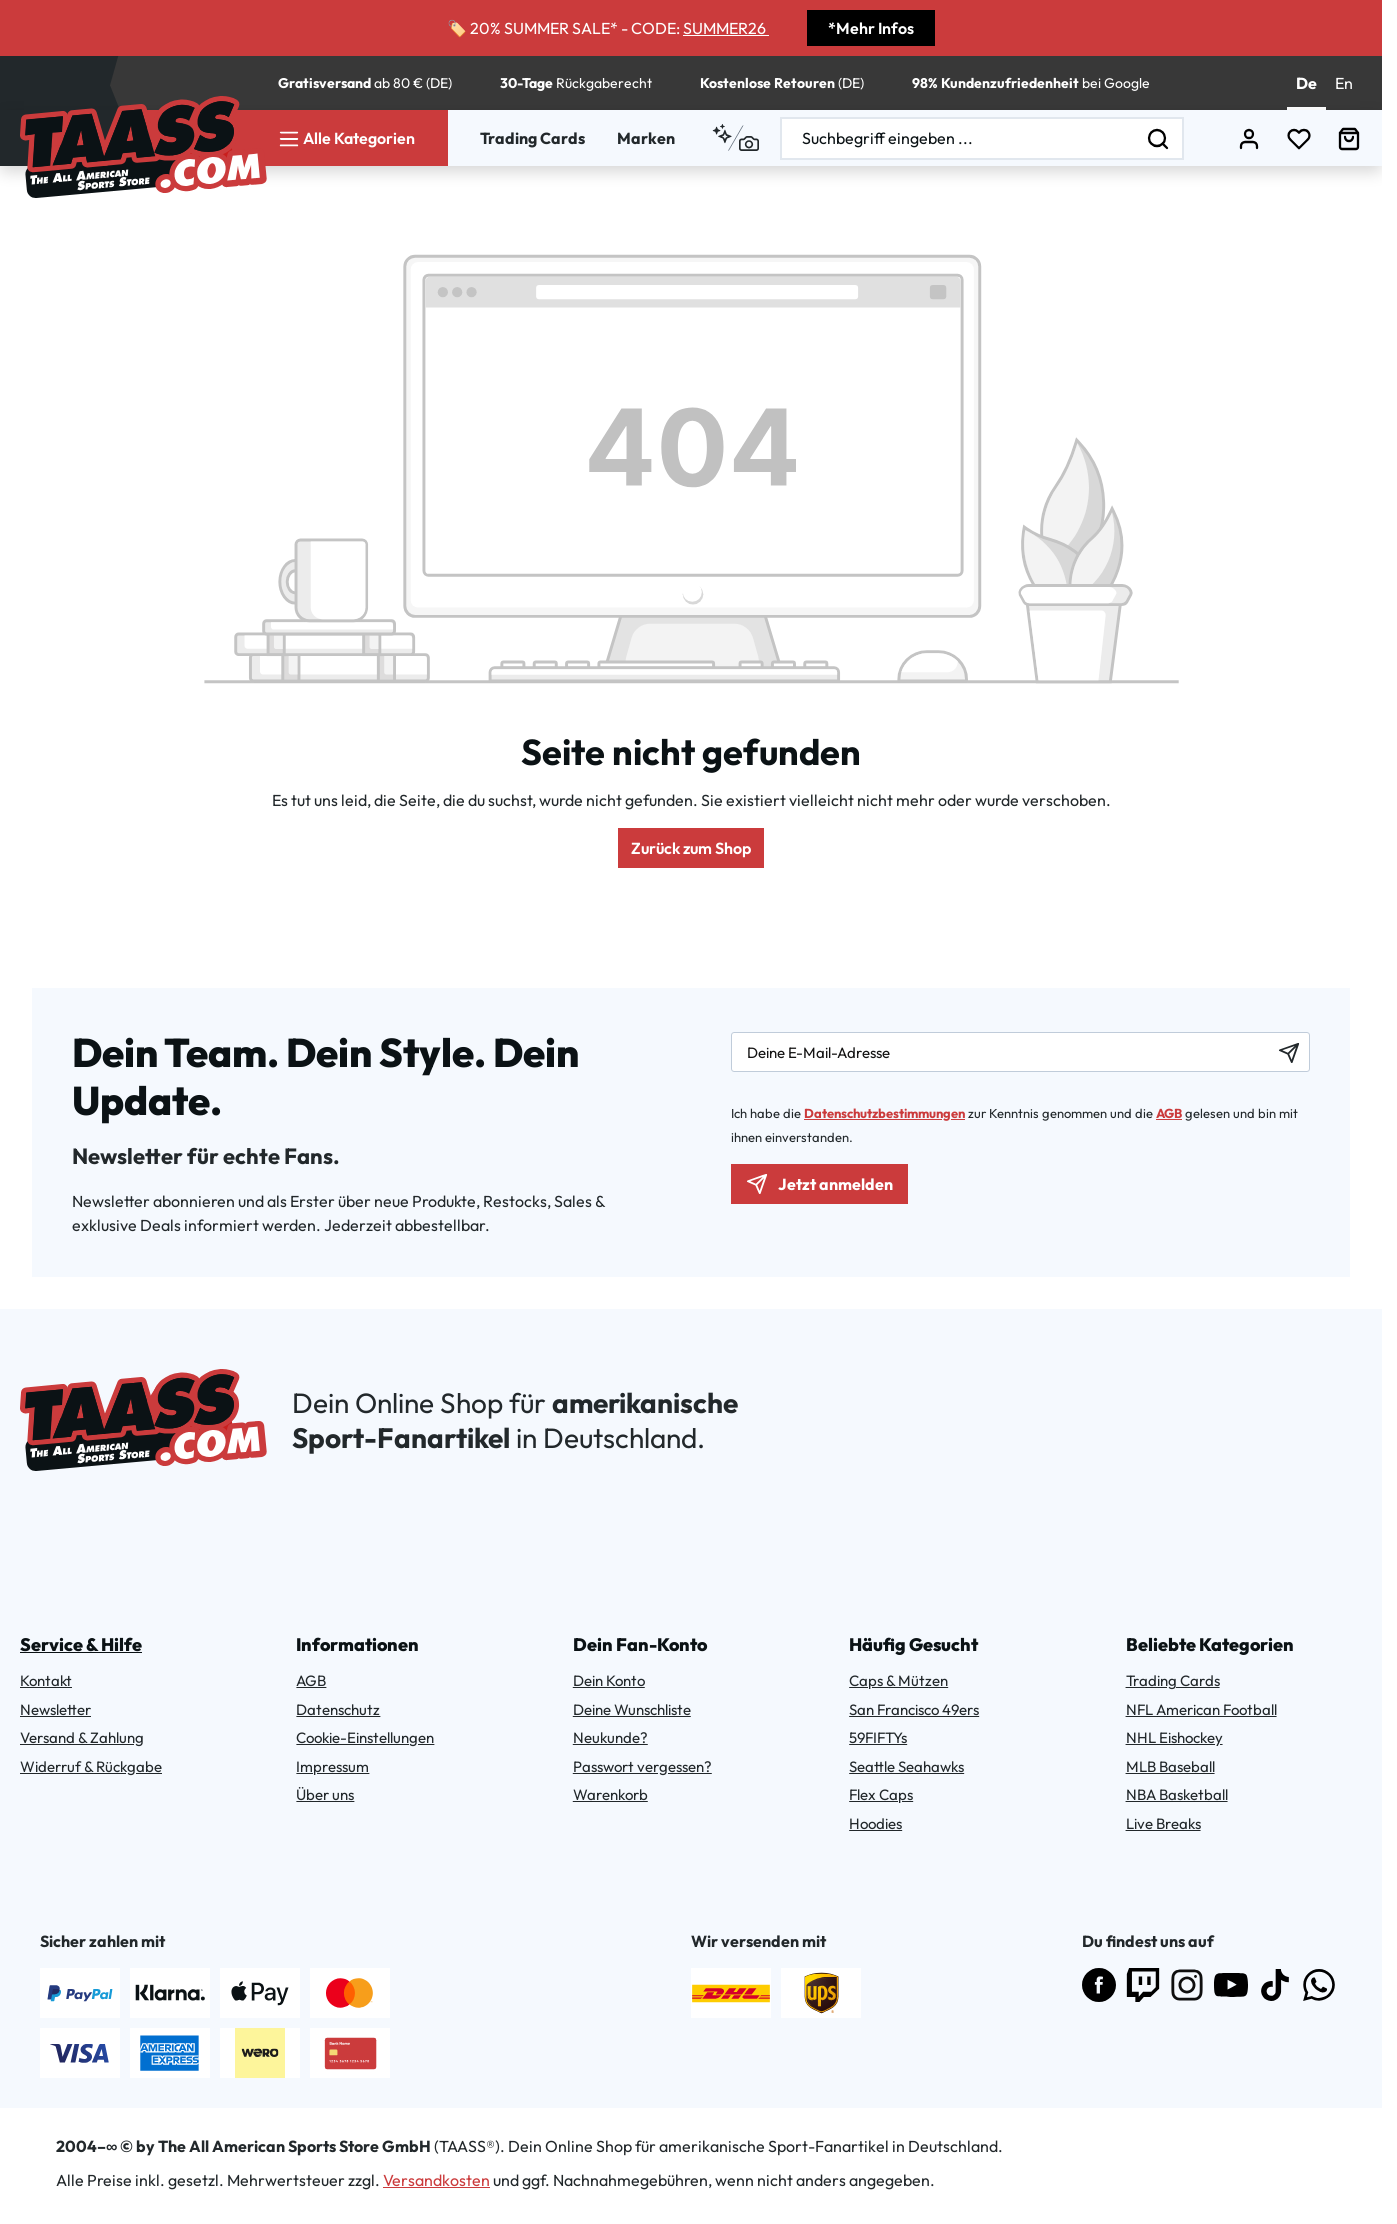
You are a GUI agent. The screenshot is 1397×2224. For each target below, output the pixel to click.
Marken (646, 138)
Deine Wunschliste (632, 1709)
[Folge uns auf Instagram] (1187, 1985)
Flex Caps (881, 1794)
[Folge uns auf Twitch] (1143, 1985)
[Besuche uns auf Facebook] (1099, 1985)
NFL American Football (1201, 1709)
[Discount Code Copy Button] (775, 34)
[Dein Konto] (1249, 138)
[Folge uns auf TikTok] (1275, 1985)
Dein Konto (609, 1680)
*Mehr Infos (871, 28)
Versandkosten (436, 2180)
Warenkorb (610, 1794)
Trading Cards (532, 138)
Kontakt (46, 1680)
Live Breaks (1163, 1823)
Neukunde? (610, 1737)
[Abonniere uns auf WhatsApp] (1319, 1985)
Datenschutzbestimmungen (884, 1113)
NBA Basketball (1177, 1794)
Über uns (325, 1794)
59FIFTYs (878, 1737)
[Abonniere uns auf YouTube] (1231, 1985)
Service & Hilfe (81, 1644)
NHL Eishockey (1174, 1737)
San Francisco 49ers (914, 1709)
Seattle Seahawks (906, 1766)
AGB (1169, 1113)
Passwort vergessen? (642, 1766)
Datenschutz (338, 1709)
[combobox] (958, 138)
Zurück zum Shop (691, 848)
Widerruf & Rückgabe (91, 1766)
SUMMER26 (732, 28)
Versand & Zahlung (82, 1737)
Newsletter (55, 1709)
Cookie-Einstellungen (365, 1737)
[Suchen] (1159, 138)
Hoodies (875, 1823)
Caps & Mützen (898, 1680)
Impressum (332, 1766)
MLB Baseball (1170, 1766)
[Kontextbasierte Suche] (735, 138)
